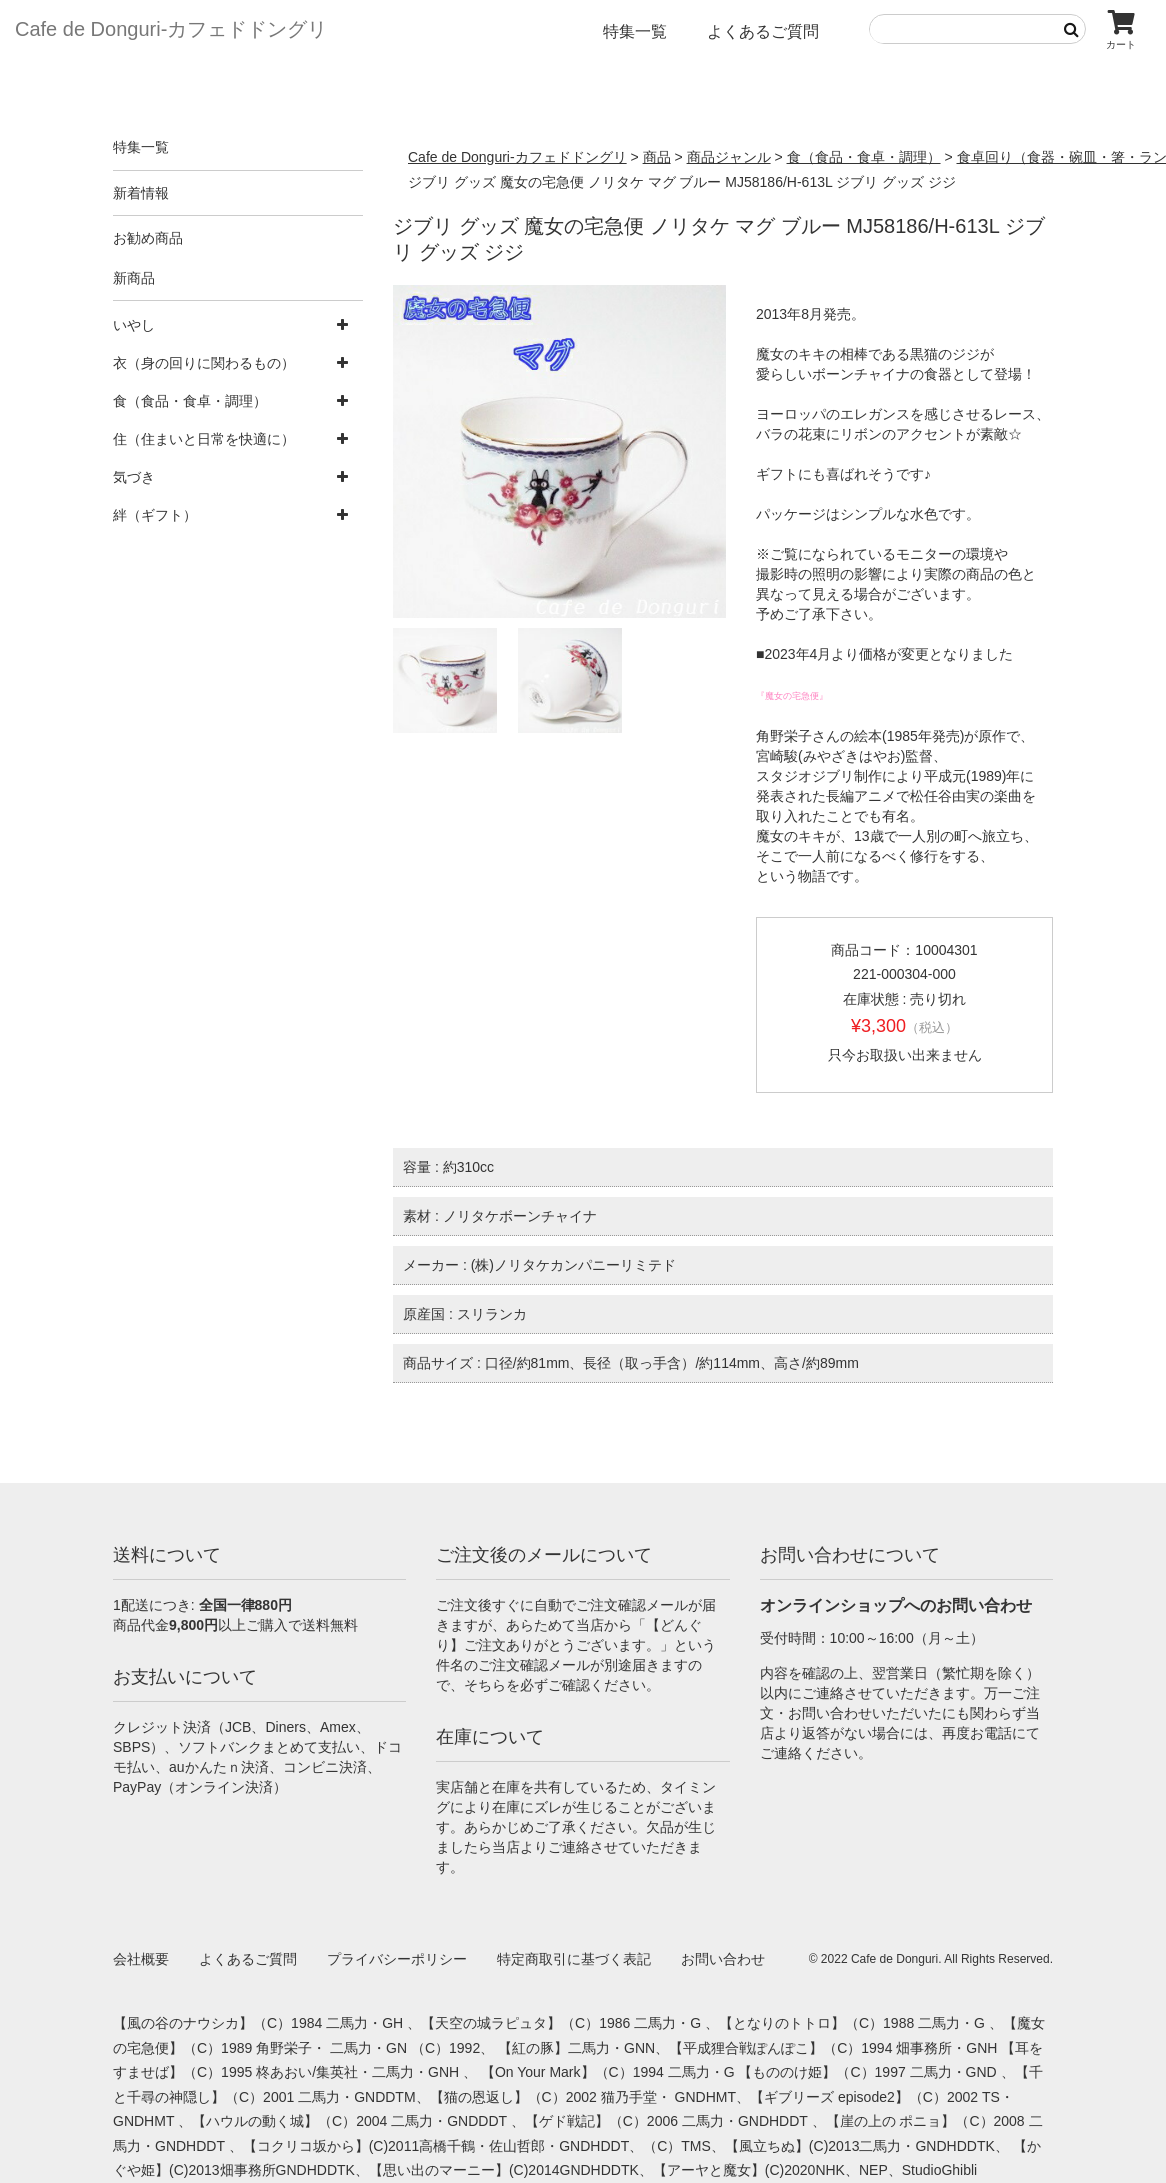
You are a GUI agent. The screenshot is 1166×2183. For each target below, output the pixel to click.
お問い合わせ (723, 1959)
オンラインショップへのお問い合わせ (896, 1605)
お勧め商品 (148, 238)
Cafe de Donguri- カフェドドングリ (171, 29)
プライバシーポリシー (397, 1959)
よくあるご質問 (763, 31)
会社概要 (141, 1959)
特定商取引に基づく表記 (574, 1959)
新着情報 (141, 193)
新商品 (134, 278)
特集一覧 (635, 31)
